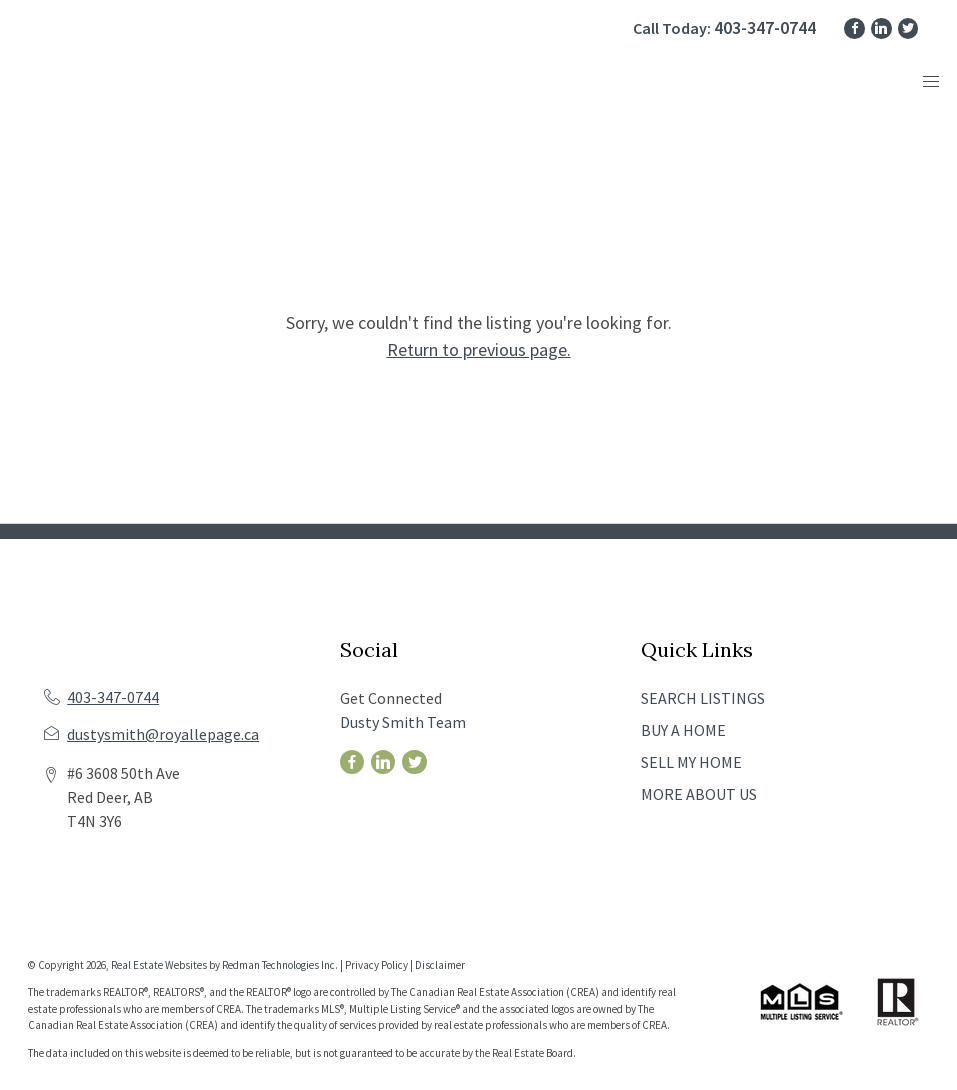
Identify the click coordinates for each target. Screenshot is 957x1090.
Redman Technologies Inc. (281, 965)
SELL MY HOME (691, 762)
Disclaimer (440, 965)
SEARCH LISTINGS (703, 698)
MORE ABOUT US (699, 794)
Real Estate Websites (160, 965)
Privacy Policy (376, 965)
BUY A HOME (683, 730)
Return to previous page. (479, 349)
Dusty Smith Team (403, 722)
